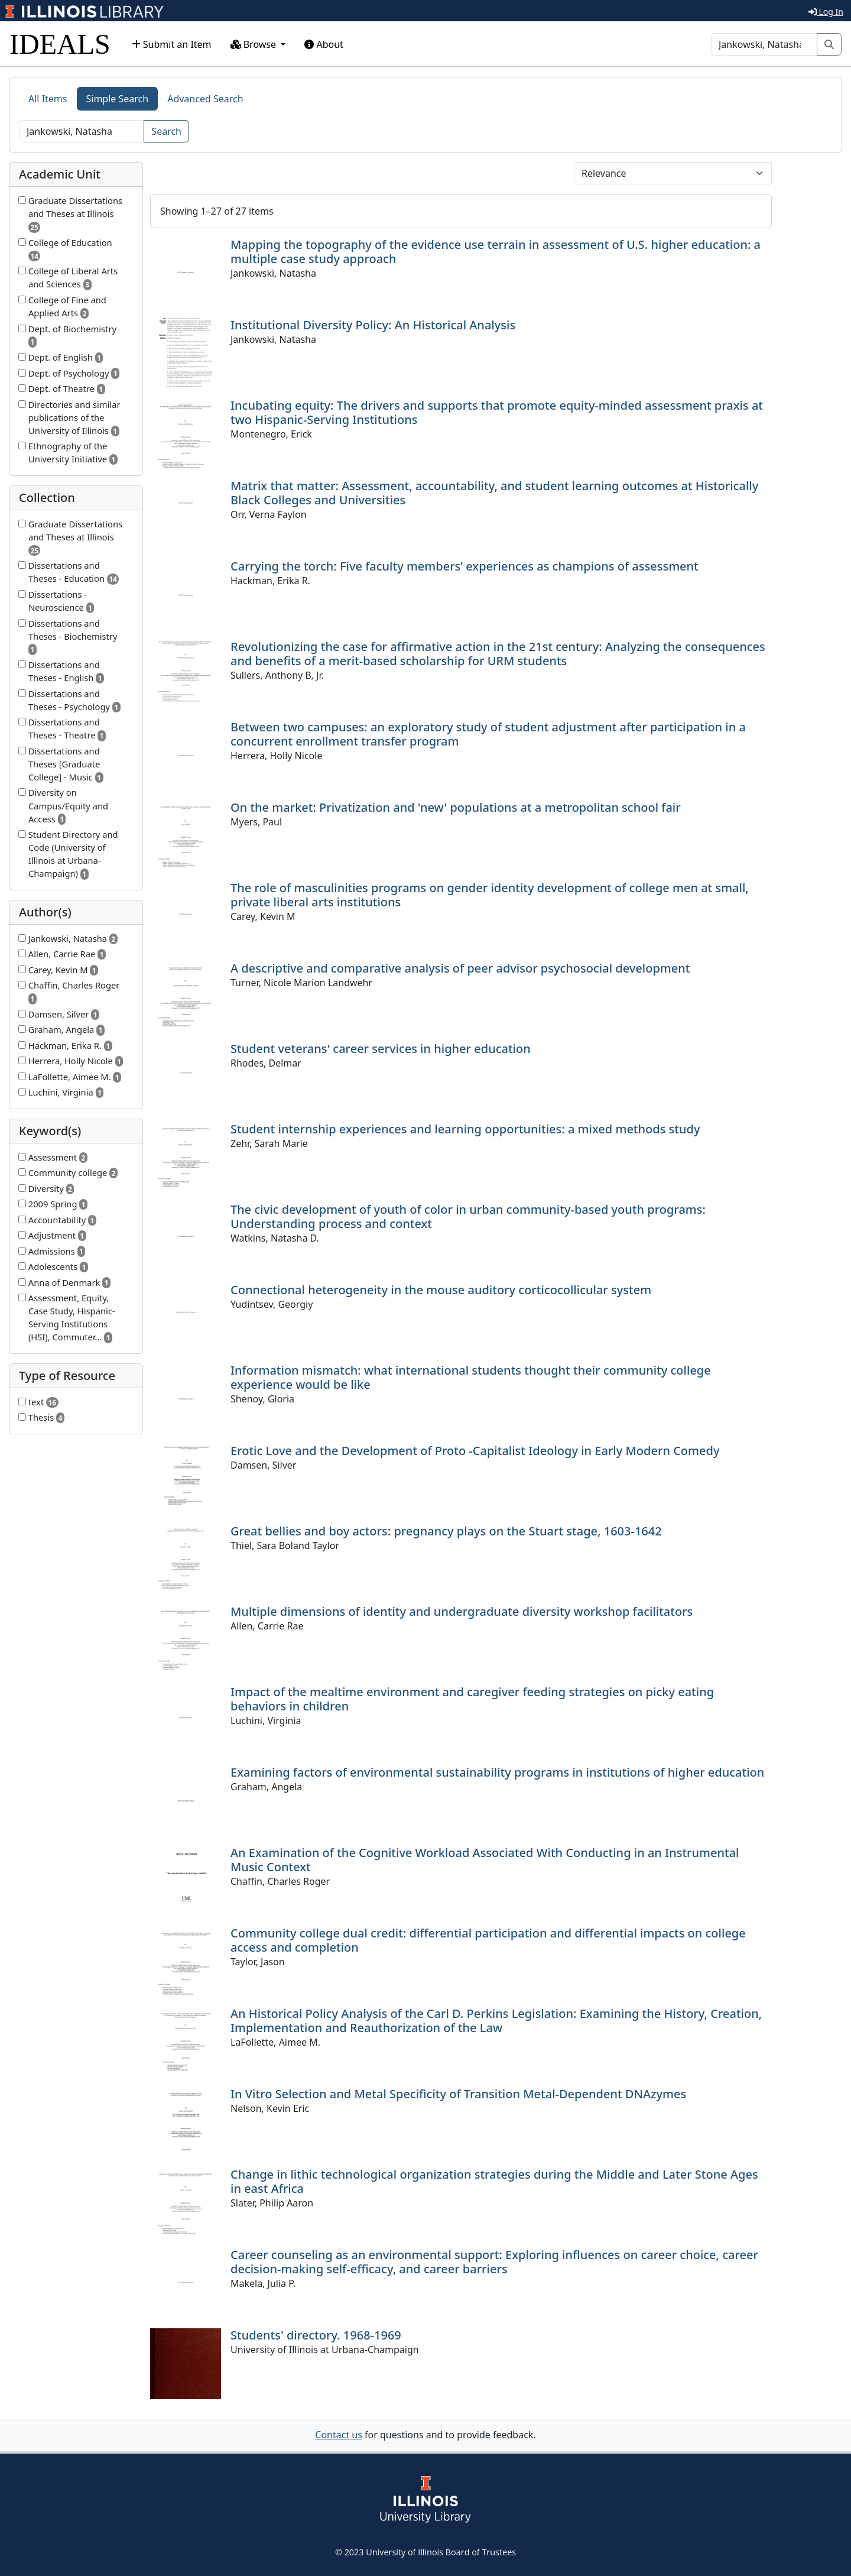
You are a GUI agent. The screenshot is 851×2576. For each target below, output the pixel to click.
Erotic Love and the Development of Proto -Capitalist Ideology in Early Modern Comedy (474, 1451)
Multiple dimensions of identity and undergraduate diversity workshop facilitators (461, 1611)
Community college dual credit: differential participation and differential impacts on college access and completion (488, 1940)
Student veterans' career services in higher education (380, 1049)
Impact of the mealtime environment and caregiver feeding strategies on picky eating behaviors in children (472, 1699)
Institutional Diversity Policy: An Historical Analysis (372, 325)
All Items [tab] (47, 98)
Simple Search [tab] (117, 98)
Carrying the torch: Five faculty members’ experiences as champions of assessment (464, 566)
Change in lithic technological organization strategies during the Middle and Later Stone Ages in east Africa (494, 2181)
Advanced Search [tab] (205, 98)
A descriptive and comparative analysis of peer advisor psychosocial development (460, 968)
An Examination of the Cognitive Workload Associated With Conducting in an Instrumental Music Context (484, 1860)
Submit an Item (172, 44)
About (323, 44)
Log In (825, 11)
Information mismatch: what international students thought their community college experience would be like (470, 1377)
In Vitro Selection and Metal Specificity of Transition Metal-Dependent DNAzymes (458, 2094)
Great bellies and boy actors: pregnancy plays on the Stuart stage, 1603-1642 (446, 1531)
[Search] (764, 44)
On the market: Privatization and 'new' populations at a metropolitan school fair (455, 807)
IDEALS (60, 44)
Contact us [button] (338, 2434)
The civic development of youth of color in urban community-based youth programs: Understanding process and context (468, 1216)
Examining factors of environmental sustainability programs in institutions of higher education (497, 1772)
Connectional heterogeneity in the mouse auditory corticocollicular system (440, 1290)
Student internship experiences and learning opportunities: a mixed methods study (465, 1129)
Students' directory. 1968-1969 (315, 2335)
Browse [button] (254, 44)
